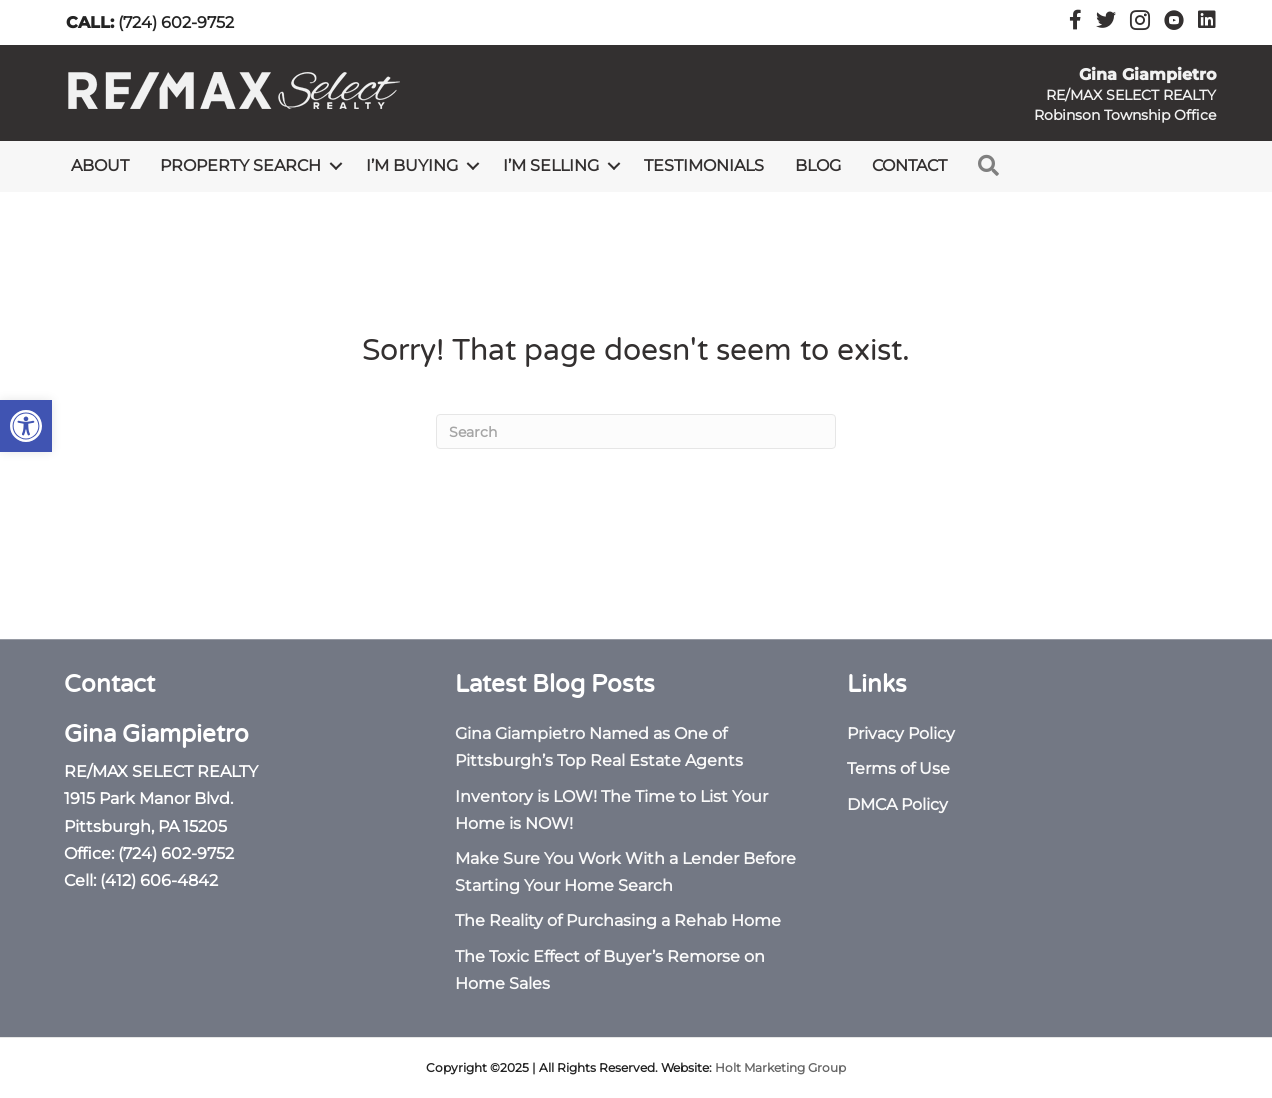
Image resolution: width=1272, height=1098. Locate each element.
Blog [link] (818, 165)
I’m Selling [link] (551, 165)
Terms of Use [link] (898, 768)
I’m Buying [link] (412, 165)
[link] (26, 426)
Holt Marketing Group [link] (780, 1067)
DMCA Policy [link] (897, 804)
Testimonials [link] (704, 165)
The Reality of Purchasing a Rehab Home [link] (618, 920)
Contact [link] (909, 165)
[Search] (636, 431)
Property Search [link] (240, 165)
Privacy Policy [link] (901, 733)
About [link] (100, 165)
